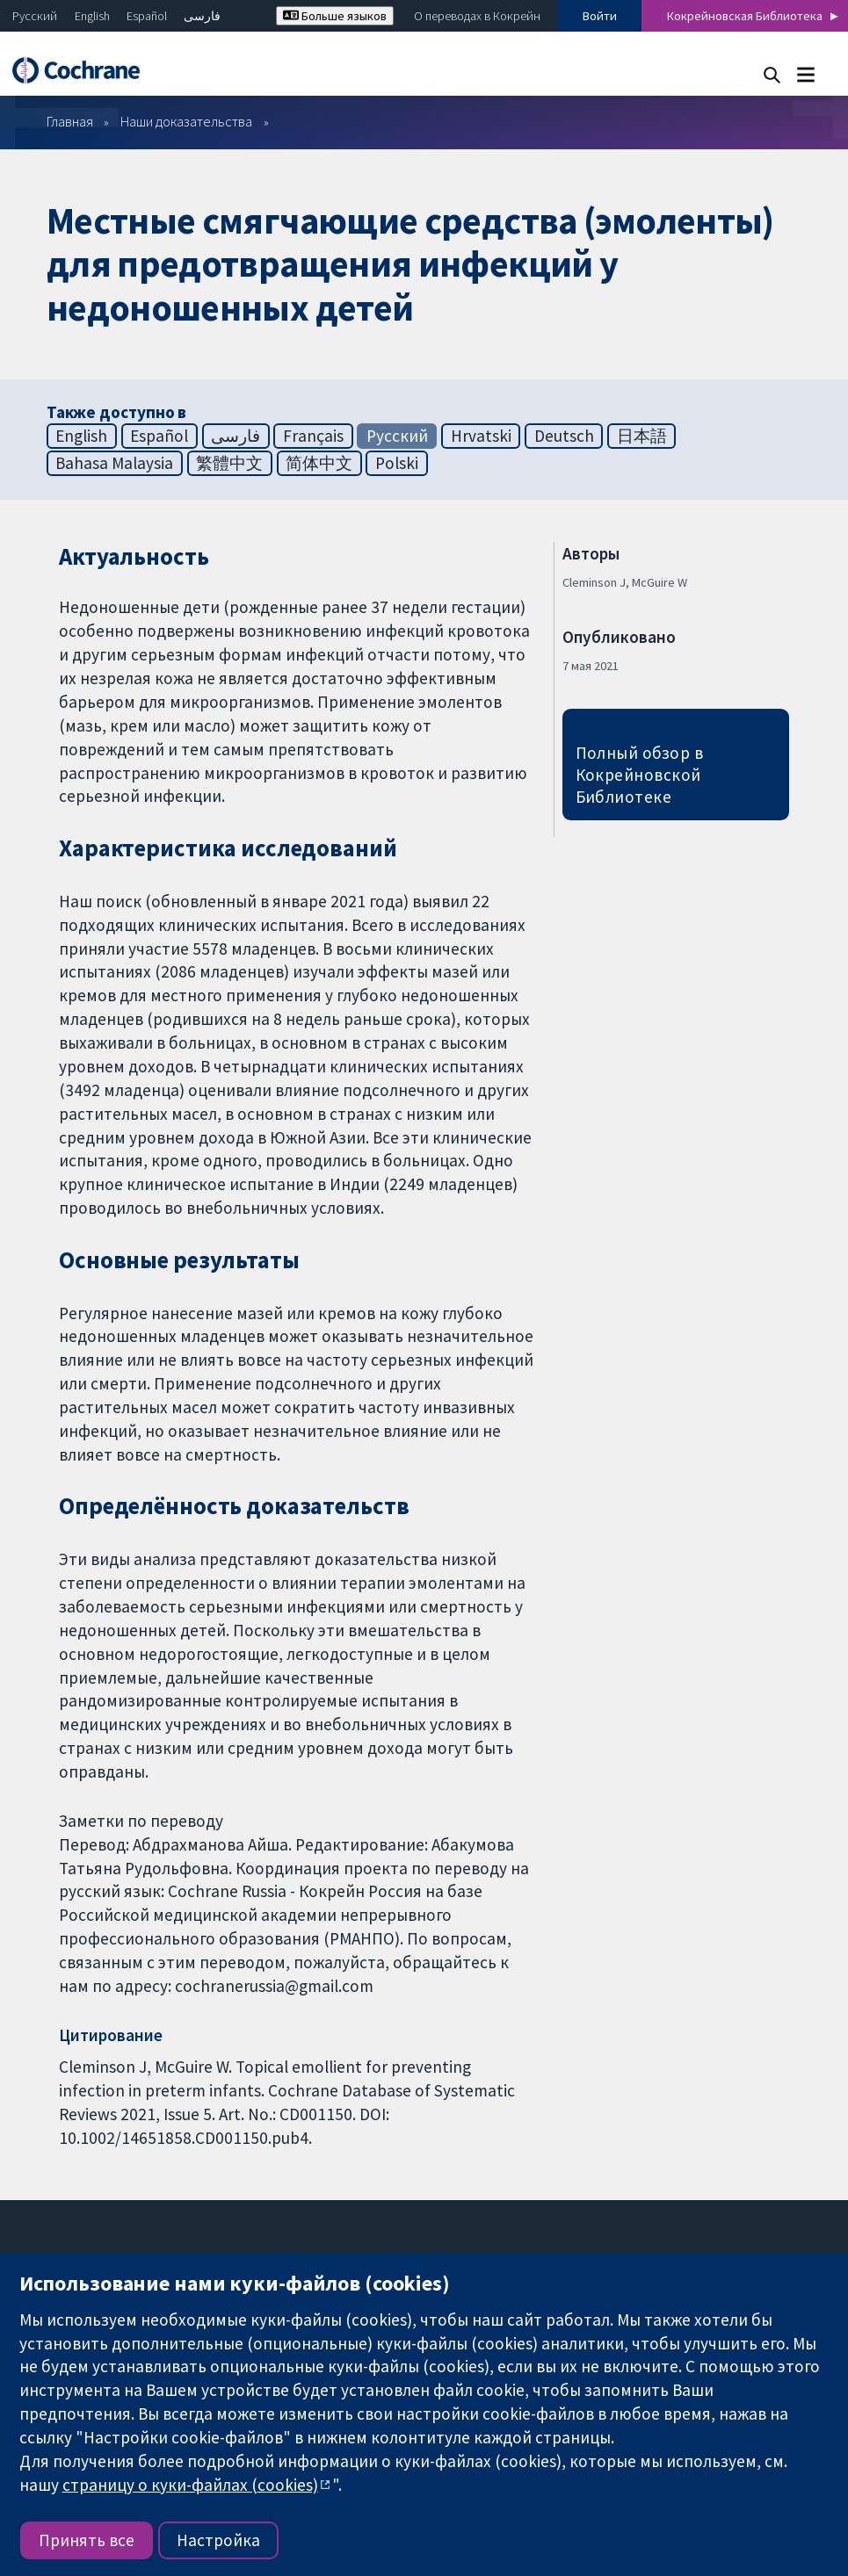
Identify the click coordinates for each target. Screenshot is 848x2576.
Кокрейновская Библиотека (745, 16)
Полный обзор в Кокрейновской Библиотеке (640, 774)
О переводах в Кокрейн (477, 16)
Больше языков (335, 16)
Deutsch (564, 435)
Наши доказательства (186, 121)
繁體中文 (229, 462)
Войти (600, 16)
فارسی (202, 16)
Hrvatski (481, 435)
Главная (70, 121)
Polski (396, 462)
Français (313, 435)
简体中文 (319, 462)
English (92, 16)
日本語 (642, 435)
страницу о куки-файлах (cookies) (190, 2484)
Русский (34, 16)
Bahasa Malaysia (114, 462)
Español (147, 16)
